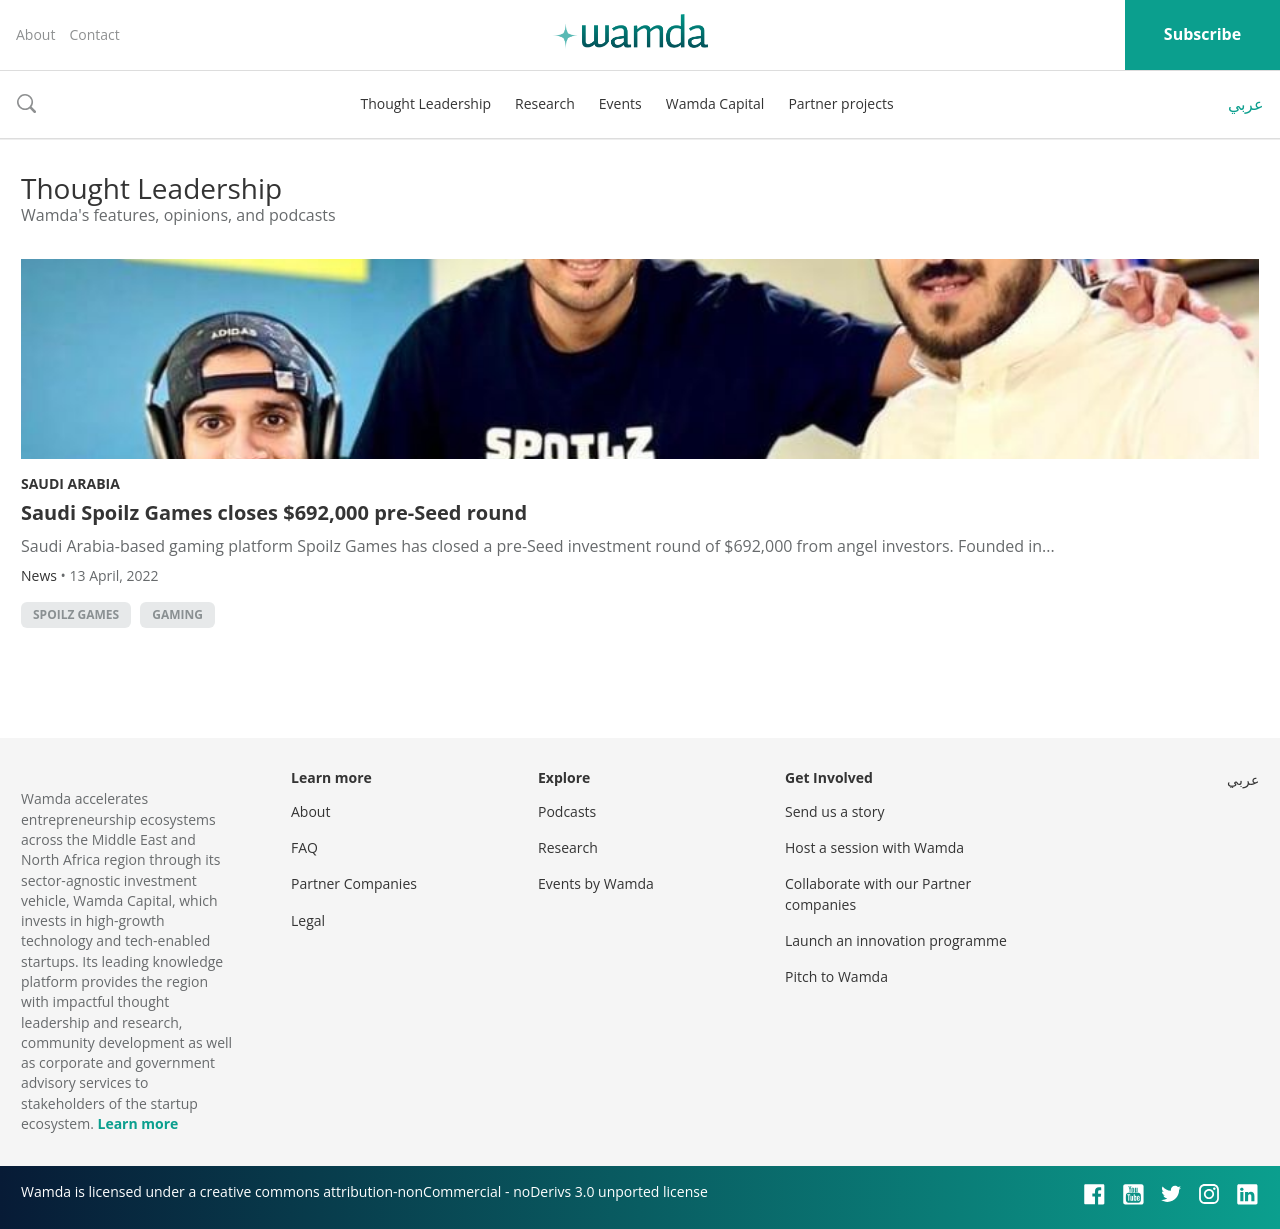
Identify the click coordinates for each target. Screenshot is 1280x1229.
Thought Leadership (425, 103)
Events (620, 103)
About (35, 34)
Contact (94, 34)
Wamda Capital (715, 103)
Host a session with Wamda (874, 847)
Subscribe (1202, 34)
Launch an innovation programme (896, 940)
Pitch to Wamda (836, 976)
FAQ (304, 847)
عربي (1246, 104)
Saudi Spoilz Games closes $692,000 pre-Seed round (274, 512)
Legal (308, 920)
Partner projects (840, 103)
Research (545, 103)
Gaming (177, 614)
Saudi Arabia (70, 483)
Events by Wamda (596, 883)
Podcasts (567, 811)
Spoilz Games (76, 614)
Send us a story (834, 811)
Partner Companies (354, 883)
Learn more (137, 1123)
